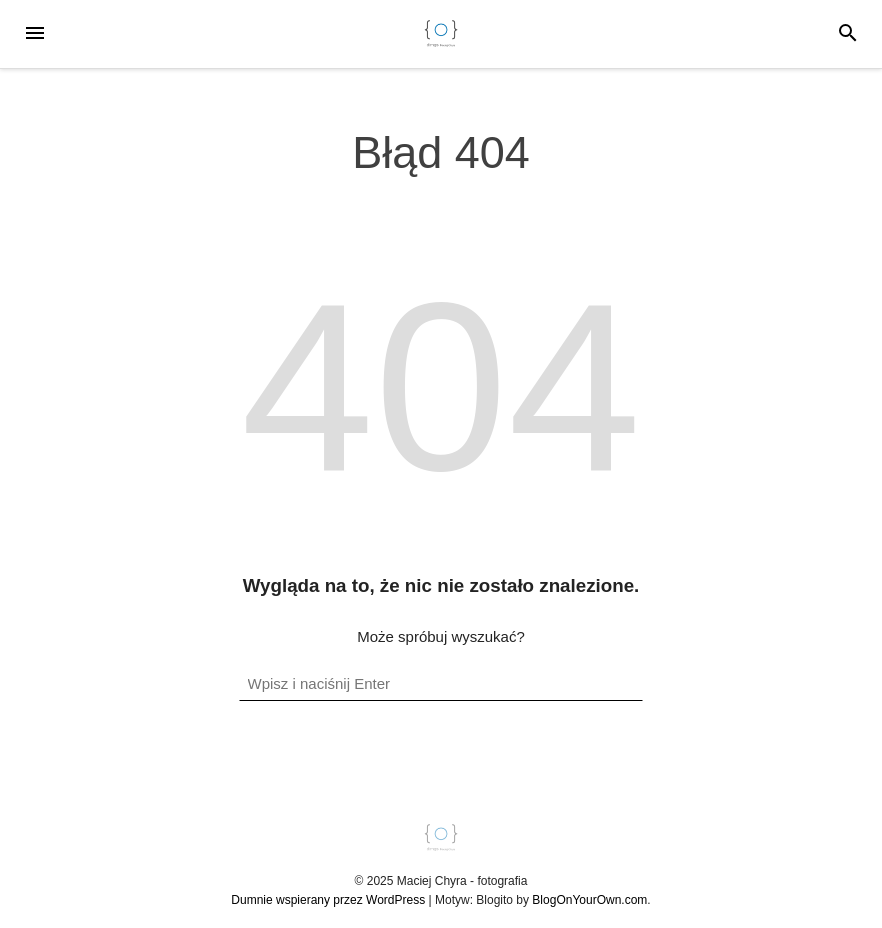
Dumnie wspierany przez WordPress (328, 900)
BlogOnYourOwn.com (589, 900)
